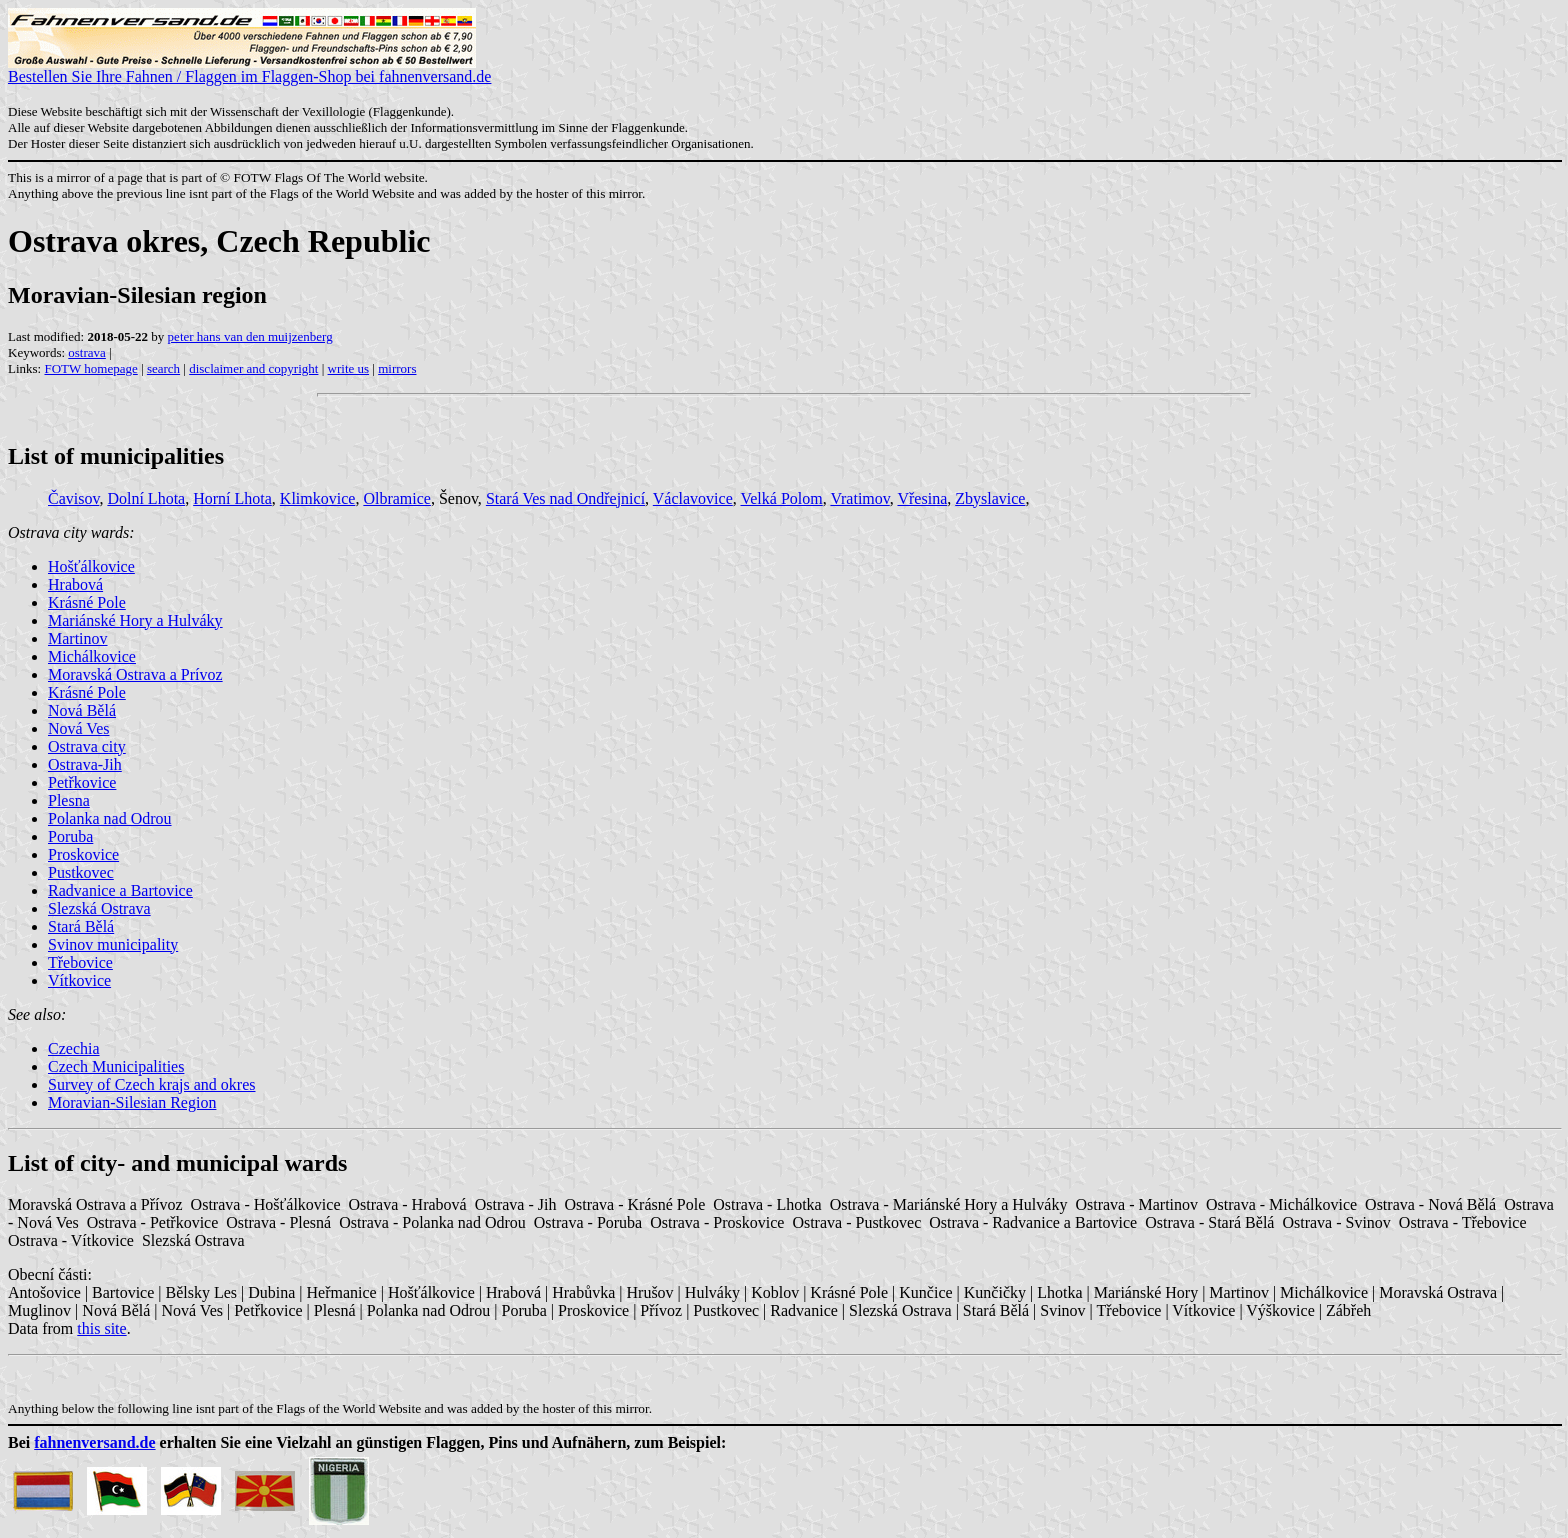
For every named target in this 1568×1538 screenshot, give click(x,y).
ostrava (87, 352)
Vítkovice (79, 980)
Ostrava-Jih (85, 764)
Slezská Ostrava (99, 908)
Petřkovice (82, 782)
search (163, 368)
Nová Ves (78, 728)
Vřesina (922, 498)
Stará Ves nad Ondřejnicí (565, 498)
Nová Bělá (82, 710)
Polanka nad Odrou (110, 818)
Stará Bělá (81, 926)
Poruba (70, 836)
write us (349, 368)
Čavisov (73, 498)
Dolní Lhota (146, 498)
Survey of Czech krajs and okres (152, 1084)
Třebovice (80, 962)
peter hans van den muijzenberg (250, 336)
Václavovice (693, 498)
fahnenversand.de (94, 1442)
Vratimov (859, 498)
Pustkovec (81, 872)
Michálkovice (92, 656)
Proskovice (83, 854)
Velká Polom (781, 498)
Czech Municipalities (116, 1066)
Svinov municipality (113, 944)
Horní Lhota (232, 498)
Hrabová (75, 584)
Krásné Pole (87, 602)
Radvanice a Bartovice (120, 890)
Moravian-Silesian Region (132, 1102)
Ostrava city (87, 746)
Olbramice (397, 498)
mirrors (397, 368)
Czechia (74, 1048)
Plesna (69, 800)
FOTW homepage (90, 368)
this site (101, 1328)
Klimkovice (318, 498)
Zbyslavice (990, 498)
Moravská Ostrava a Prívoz (135, 674)
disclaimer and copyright (253, 368)
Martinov (78, 638)
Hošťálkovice (91, 566)
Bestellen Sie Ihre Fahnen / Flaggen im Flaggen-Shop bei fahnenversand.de (249, 69)
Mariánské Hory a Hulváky (135, 620)
